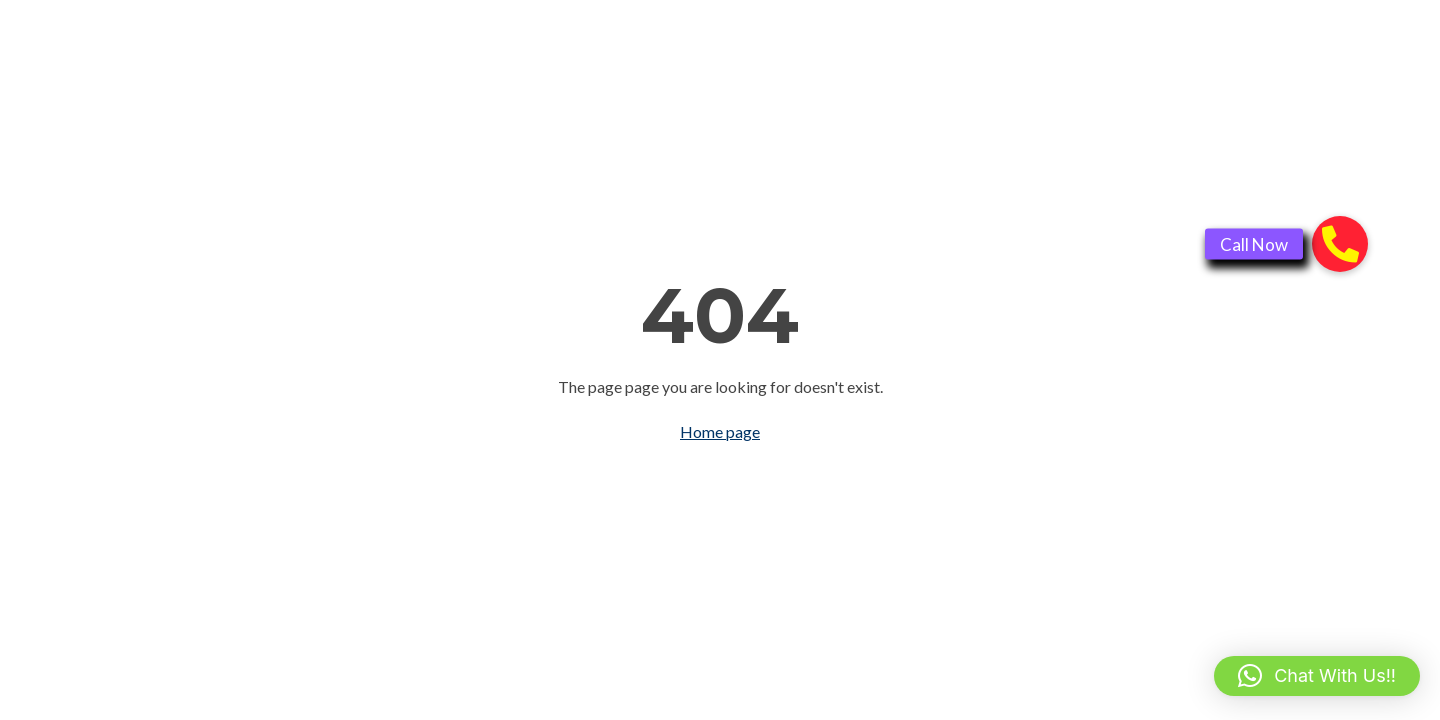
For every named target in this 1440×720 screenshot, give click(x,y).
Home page (720, 431)
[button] (1317, 676)
